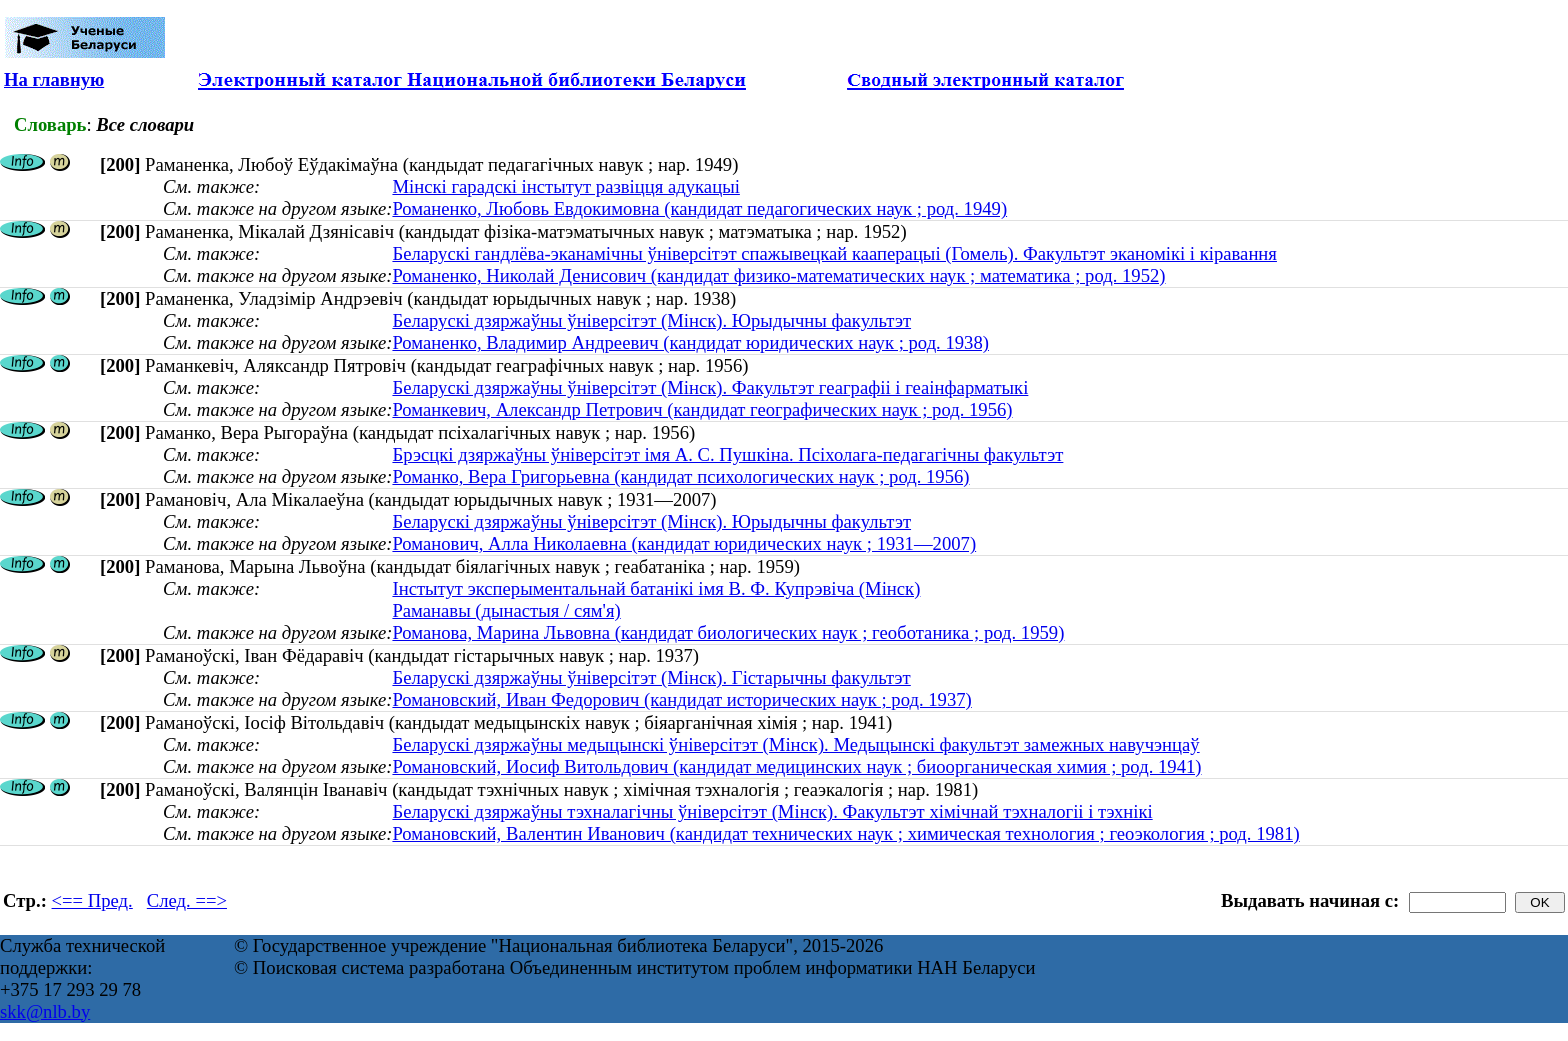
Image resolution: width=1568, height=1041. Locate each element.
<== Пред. (92, 900)
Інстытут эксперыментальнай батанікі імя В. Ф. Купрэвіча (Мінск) (656, 588)
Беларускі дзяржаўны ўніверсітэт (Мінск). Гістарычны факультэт (651, 677)
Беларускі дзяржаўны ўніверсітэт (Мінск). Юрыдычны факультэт (651, 320)
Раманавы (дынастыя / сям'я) (506, 610)
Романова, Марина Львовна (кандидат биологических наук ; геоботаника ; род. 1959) (728, 632)
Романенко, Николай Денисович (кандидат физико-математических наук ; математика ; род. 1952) (778, 275)
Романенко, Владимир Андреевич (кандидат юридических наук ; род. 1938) (690, 342)
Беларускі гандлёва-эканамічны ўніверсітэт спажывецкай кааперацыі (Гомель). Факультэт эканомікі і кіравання (834, 253)
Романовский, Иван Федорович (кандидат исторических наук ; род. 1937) (681, 699)
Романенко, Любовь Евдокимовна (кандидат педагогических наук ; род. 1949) (699, 208)
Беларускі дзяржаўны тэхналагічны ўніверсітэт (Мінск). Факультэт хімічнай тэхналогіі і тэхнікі (772, 811)
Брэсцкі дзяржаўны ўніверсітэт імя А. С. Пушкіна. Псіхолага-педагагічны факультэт (727, 454)
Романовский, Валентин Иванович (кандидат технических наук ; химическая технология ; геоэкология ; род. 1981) (845, 833)
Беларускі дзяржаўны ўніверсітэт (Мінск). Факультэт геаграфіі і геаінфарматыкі (710, 387)
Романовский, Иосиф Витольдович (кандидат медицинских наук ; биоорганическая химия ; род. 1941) (796, 766)
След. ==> (187, 900)
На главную (54, 79)
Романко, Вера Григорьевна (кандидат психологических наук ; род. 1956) (680, 476)
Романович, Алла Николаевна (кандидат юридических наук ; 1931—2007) (684, 543)
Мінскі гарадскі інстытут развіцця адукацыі (565, 186)
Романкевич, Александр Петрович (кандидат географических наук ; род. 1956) (702, 409)
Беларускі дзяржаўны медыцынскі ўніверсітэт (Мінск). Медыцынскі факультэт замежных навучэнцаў (795, 744)
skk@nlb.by (45, 1011)
